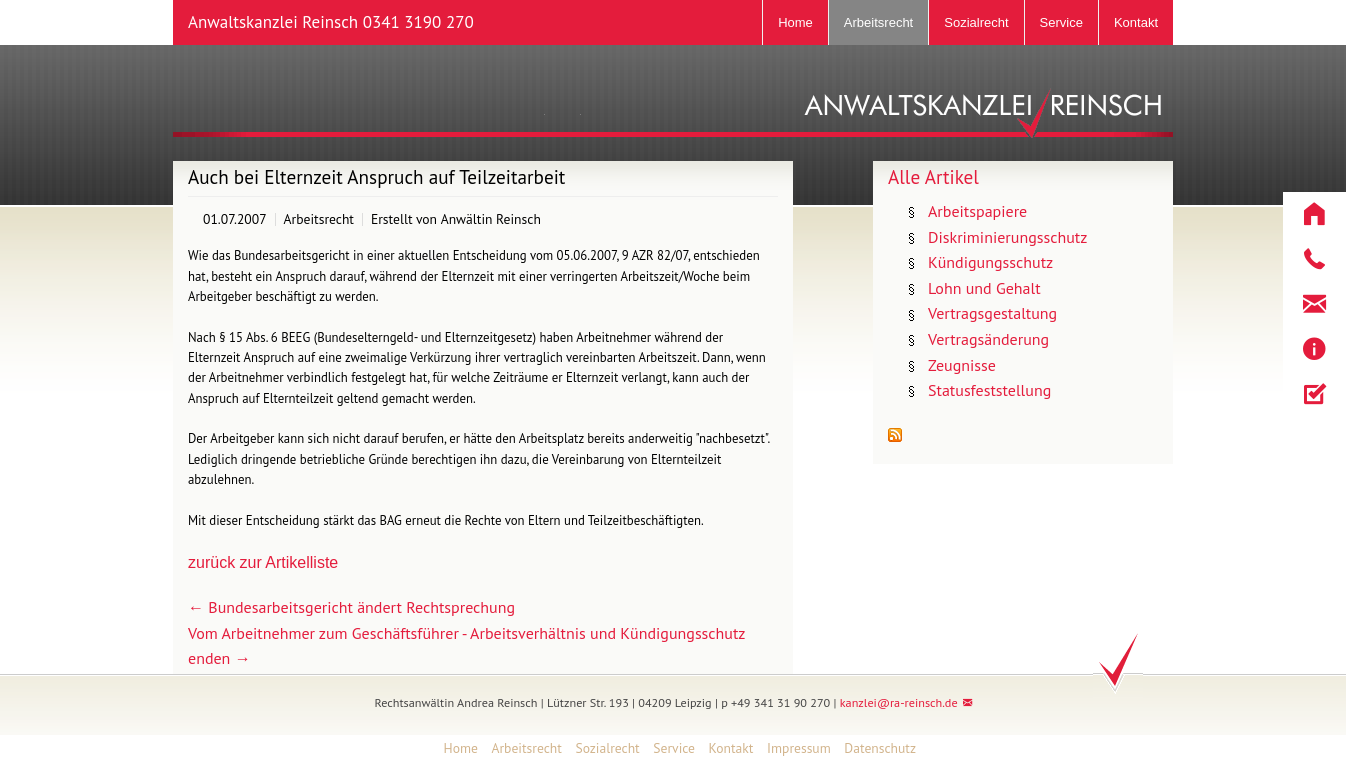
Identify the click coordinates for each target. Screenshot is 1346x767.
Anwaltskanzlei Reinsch (331, 22)
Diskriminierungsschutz (1007, 237)
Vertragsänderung (988, 339)
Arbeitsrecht (878, 22)
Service (1061, 22)
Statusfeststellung (989, 390)
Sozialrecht (976, 22)
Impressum (799, 748)
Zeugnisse (962, 365)
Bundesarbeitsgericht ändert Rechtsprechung (351, 607)
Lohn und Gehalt (984, 288)
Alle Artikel (933, 176)
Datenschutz (880, 748)
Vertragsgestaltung (992, 313)
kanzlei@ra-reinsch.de (899, 702)
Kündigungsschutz (990, 262)
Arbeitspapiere (977, 211)
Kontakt (1136, 22)
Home (795, 22)
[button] (1314, 214)
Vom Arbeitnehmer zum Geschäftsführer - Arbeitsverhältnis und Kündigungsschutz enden (466, 646)
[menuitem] (454, 749)
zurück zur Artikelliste (263, 562)
